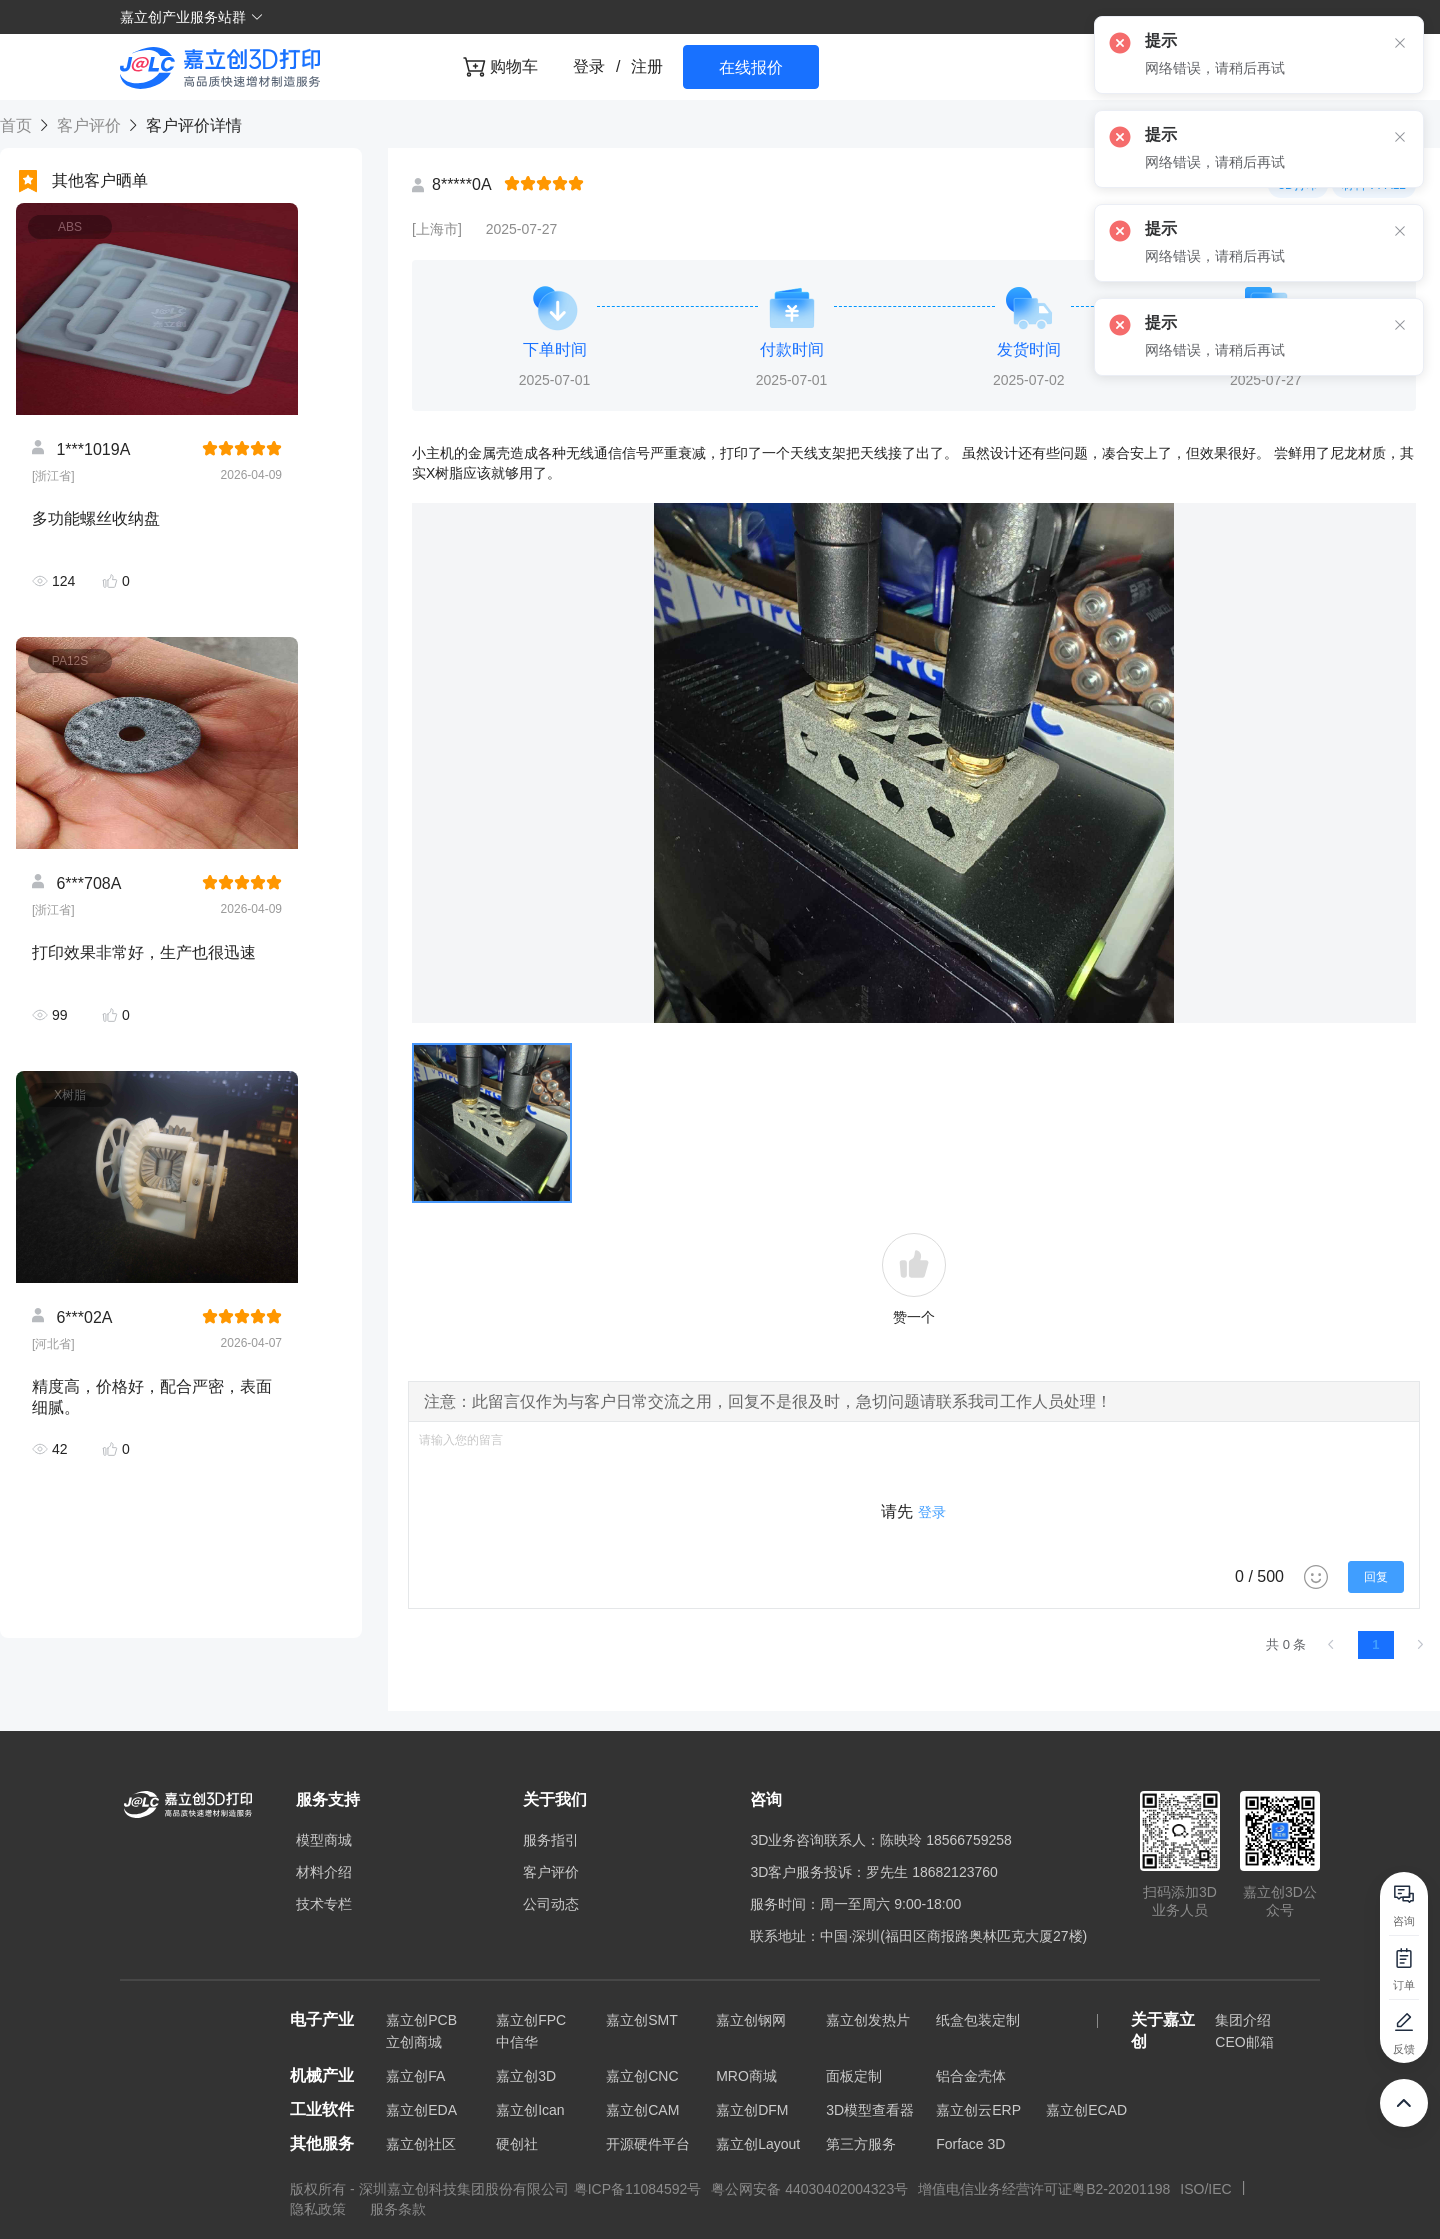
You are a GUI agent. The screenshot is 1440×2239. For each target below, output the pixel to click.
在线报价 (751, 67)
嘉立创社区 (421, 2144)
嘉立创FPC (531, 2020)
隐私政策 (320, 2209)
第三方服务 (861, 2144)
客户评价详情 (191, 125)
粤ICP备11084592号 (638, 2189)
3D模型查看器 (870, 2110)
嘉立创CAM (642, 2110)
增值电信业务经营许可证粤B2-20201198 (1044, 2189)
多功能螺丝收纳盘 (96, 518)
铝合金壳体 (971, 2076)
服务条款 (398, 2209)
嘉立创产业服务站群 (192, 17)
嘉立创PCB (421, 2020)
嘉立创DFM (752, 2110)
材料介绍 (324, 1872)
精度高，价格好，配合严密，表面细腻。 (152, 1397)
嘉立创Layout (758, 2144)
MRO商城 (746, 2076)
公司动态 (551, 1904)
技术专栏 (324, 1904)
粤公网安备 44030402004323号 (809, 2189)
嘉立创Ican (530, 2110)
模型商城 (324, 1840)
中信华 (517, 2042)
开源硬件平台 (648, 2144)
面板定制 (854, 2076)
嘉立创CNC (642, 2076)
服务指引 (551, 1840)
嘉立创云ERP (978, 2110)
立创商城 (414, 2042)
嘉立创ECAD (1086, 2110)
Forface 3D (970, 2144)
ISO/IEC (1205, 2189)
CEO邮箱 (1244, 2042)
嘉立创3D (526, 2076)
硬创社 (517, 2144)
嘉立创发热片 (868, 2020)
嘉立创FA (415, 2076)
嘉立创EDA (421, 2110)
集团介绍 (1243, 2020)
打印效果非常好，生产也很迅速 (144, 952)
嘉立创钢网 (751, 2020)
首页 (18, 125)
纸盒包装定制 (978, 2020)
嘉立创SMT (642, 2020)
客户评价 (88, 125)
